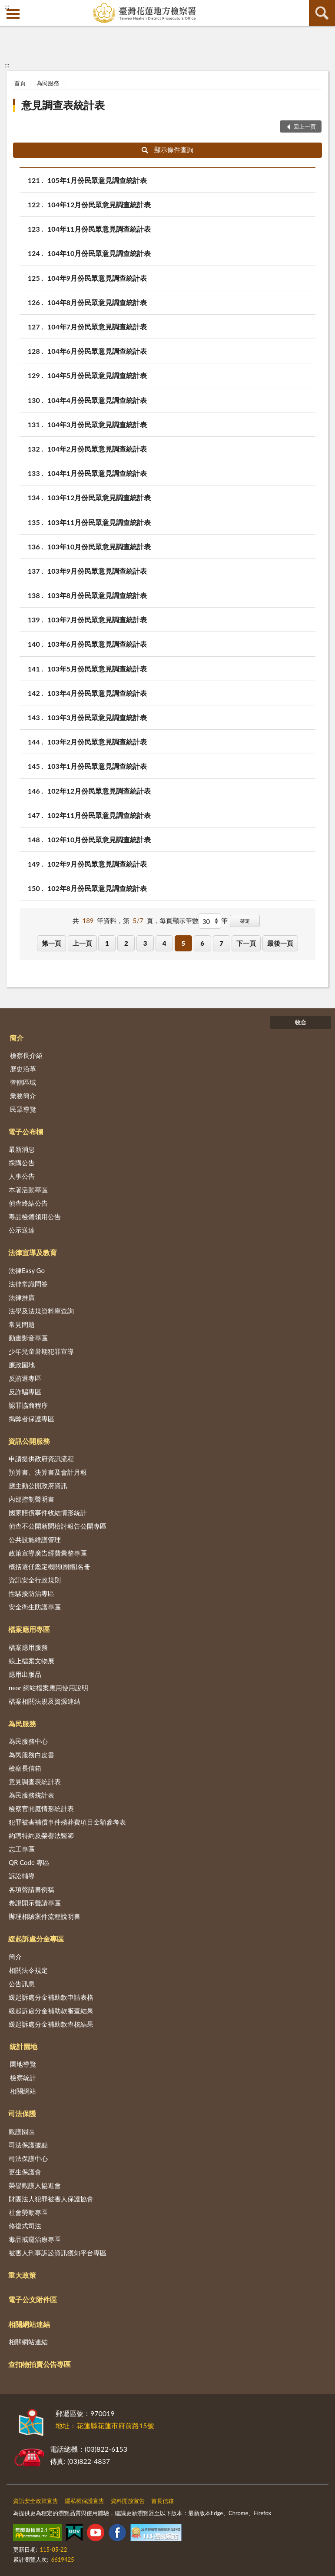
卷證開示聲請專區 (35, 1903)
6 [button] (202, 943)
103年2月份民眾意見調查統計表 (97, 742)
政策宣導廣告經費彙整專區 (48, 1553)
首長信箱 (162, 2500)
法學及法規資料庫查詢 (41, 1311)
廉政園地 (22, 1365)
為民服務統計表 (31, 1795)
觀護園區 (22, 2131)
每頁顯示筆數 (179, 920)
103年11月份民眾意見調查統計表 (99, 522)
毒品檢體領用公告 (35, 1216)
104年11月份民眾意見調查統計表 (99, 229)
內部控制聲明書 (31, 1499)
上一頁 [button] (82, 943)
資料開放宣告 (128, 2500)
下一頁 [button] (246, 943)
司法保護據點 (28, 2145)
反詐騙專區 (25, 1392)
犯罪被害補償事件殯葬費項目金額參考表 (67, 1822)
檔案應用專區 (29, 1629)
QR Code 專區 (29, 1862)
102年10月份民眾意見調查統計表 (99, 839)
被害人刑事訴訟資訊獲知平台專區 (57, 2253)
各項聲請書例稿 (31, 1889)
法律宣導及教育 (32, 1252)
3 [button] (145, 943)
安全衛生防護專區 (35, 1607)
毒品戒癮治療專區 (35, 2239)
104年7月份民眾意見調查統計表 (97, 327)
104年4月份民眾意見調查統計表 (97, 400)
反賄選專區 (25, 1378)
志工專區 (22, 1849)
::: (7, 6)
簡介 (16, 1038)
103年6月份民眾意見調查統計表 (97, 644)
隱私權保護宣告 (84, 2500)
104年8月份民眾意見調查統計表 (97, 302)
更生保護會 (25, 2172)
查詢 (322, 13)
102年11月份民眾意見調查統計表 (99, 815)
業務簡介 (23, 1096)
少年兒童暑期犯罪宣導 (41, 1351)
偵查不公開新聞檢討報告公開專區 (57, 1526)
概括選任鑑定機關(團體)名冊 (49, 1566)
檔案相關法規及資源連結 (44, 1701)
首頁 (20, 83)
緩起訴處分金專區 (36, 1938)
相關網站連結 (29, 2324)
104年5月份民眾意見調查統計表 (97, 375)
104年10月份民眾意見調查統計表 (99, 253)
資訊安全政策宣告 (35, 2500)
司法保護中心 (28, 2158)
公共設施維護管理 (35, 1539)
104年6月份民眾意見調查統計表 (97, 351)
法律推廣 (22, 1297)
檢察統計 (23, 2077)
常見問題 (22, 1324)
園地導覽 (23, 2064)
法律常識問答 (28, 1284)
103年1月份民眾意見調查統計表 (97, 766)
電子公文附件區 (32, 2299)
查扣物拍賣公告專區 (39, 2364)
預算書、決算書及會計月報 (48, 1472)
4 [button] (164, 943)
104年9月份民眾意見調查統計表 (97, 278)
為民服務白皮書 (31, 1754)
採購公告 (22, 1163)
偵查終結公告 (28, 1203)
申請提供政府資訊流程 (41, 1459)
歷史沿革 (23, 1069)
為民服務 (47, 83)
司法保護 (22, 2113)
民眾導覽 (23, 1109)
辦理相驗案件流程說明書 (44, 1916)
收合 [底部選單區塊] (300, 1022)
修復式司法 (25, 2226)
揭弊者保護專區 (31, 1419)
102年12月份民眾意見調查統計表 (99, 791)
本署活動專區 (28, 1189)
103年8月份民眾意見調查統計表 (97, 595)
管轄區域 (23, 1082)
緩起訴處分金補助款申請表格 (51, 1997)
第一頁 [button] (51, 943)
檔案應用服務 (28, 1647)
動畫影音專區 (28, 1338)
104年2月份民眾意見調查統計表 (97, 449)
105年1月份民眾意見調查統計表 (97, 180)
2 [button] (126, 943)
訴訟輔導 (22, 1876)
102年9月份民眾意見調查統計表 (97, 864)
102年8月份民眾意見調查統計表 (97, 888)
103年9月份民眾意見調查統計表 (97, 571)
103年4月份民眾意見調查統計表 (97, 693)
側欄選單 (13, 14)
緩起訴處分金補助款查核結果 (51, 2024)
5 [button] (183, 943)
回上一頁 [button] (304, 126)
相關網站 (23, 2091)
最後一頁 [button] (280, 943)
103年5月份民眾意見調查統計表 (97, 669)
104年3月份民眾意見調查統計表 (97, 424)
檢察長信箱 (25, 1768)
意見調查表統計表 (63, 105)
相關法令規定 (28, 1970)
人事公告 (22, 1176)
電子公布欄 (25, 1131)
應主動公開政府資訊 (38, 1485)
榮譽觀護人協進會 (35, 2185)
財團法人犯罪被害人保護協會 (51, 2199)
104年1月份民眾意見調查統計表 (97, 473)
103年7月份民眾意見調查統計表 (97, 620)
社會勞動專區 (28, 2212)
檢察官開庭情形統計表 (41, 1808)
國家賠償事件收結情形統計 (48, 1512)
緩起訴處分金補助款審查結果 (51, 2010)
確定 (245, 921)
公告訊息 (22, 1984)
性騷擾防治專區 (31, 1593)
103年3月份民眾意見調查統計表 (97, 717)
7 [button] (221, 943)
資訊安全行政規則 (35, 1580)
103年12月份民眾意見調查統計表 (99, 497)
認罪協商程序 (28, 1405)
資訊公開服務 (29, 1441)
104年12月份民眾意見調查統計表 (99, 204)
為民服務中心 (28, 1741)
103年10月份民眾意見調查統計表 (99, 547)
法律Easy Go (27, 1270)
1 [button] (107, 943)
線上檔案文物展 (31, 1661)
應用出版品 (25, 1674)
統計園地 (23, 2046)
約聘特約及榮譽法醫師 (41, 1835)
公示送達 (22, 1230)
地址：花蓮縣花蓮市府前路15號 (105, 2425)
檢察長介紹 (26, 1055)
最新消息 (22, 1149)
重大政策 (22, 2275)
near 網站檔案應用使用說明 (48, 1688)
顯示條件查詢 (167, 149)
